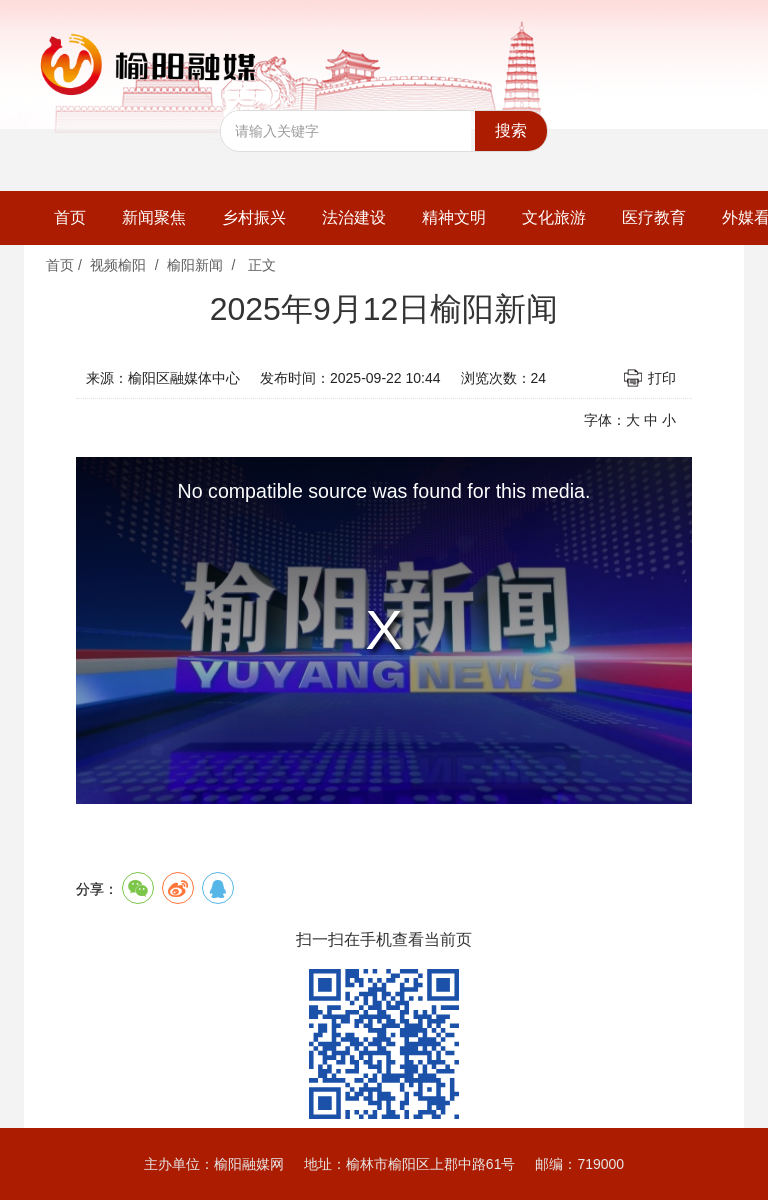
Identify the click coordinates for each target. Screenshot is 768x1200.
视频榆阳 (118, 265)
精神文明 (454, 217)
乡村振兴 (254, 217)
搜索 (511, 130)
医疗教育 (654, 217)
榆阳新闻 (195, 265)
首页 (70, 217)
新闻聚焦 (154, 217)
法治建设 (354, 217)
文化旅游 (554, 217)
